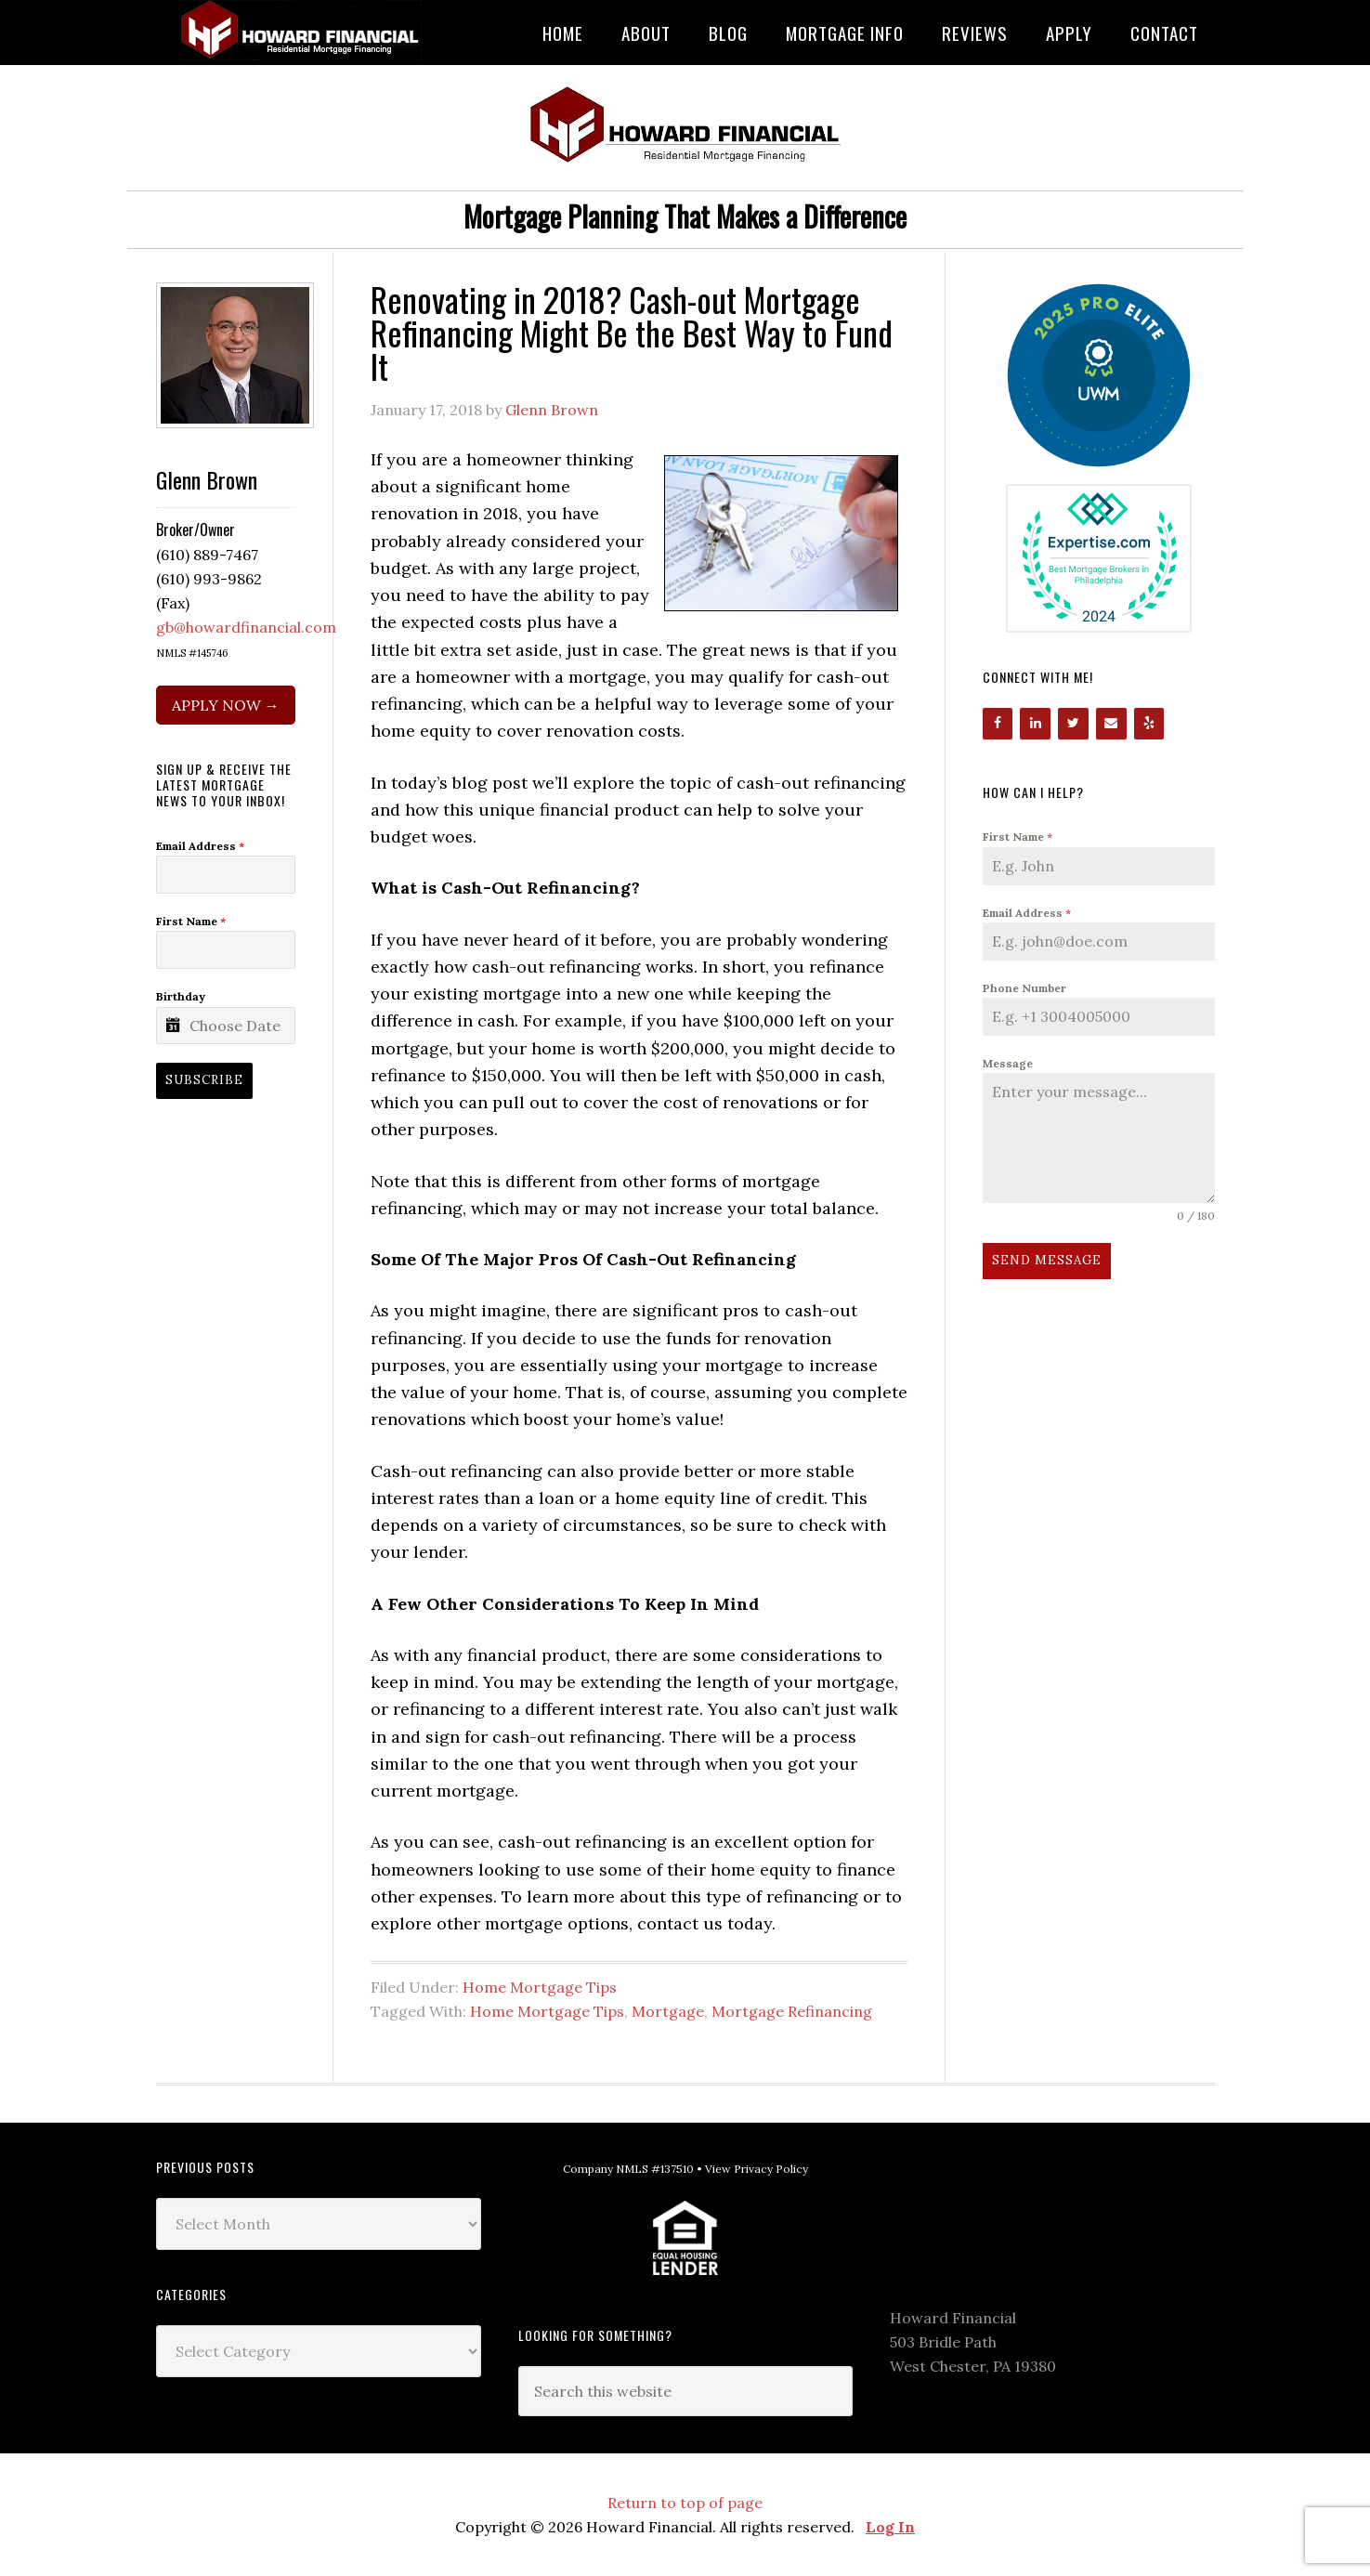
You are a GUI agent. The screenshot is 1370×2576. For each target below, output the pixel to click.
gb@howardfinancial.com (246, 627)
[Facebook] (998, 723)
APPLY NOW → (226, 705)
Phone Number (1024, 988)
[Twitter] (1073, 723)
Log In (890, 2526)
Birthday (180, 996)
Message (1008, 1063)
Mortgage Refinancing (791, 2011)
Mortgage (668, 2011)
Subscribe (204, 1080)
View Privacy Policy (756, 2169)
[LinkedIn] (1035, 723)
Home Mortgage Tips (540, 1987)
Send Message (1047, 1260)
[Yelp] (1149, 723)
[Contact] (1111, 723)
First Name (1017, 836)
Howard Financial (304, 30)
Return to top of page (685, 2502)
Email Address (1027, 913)
